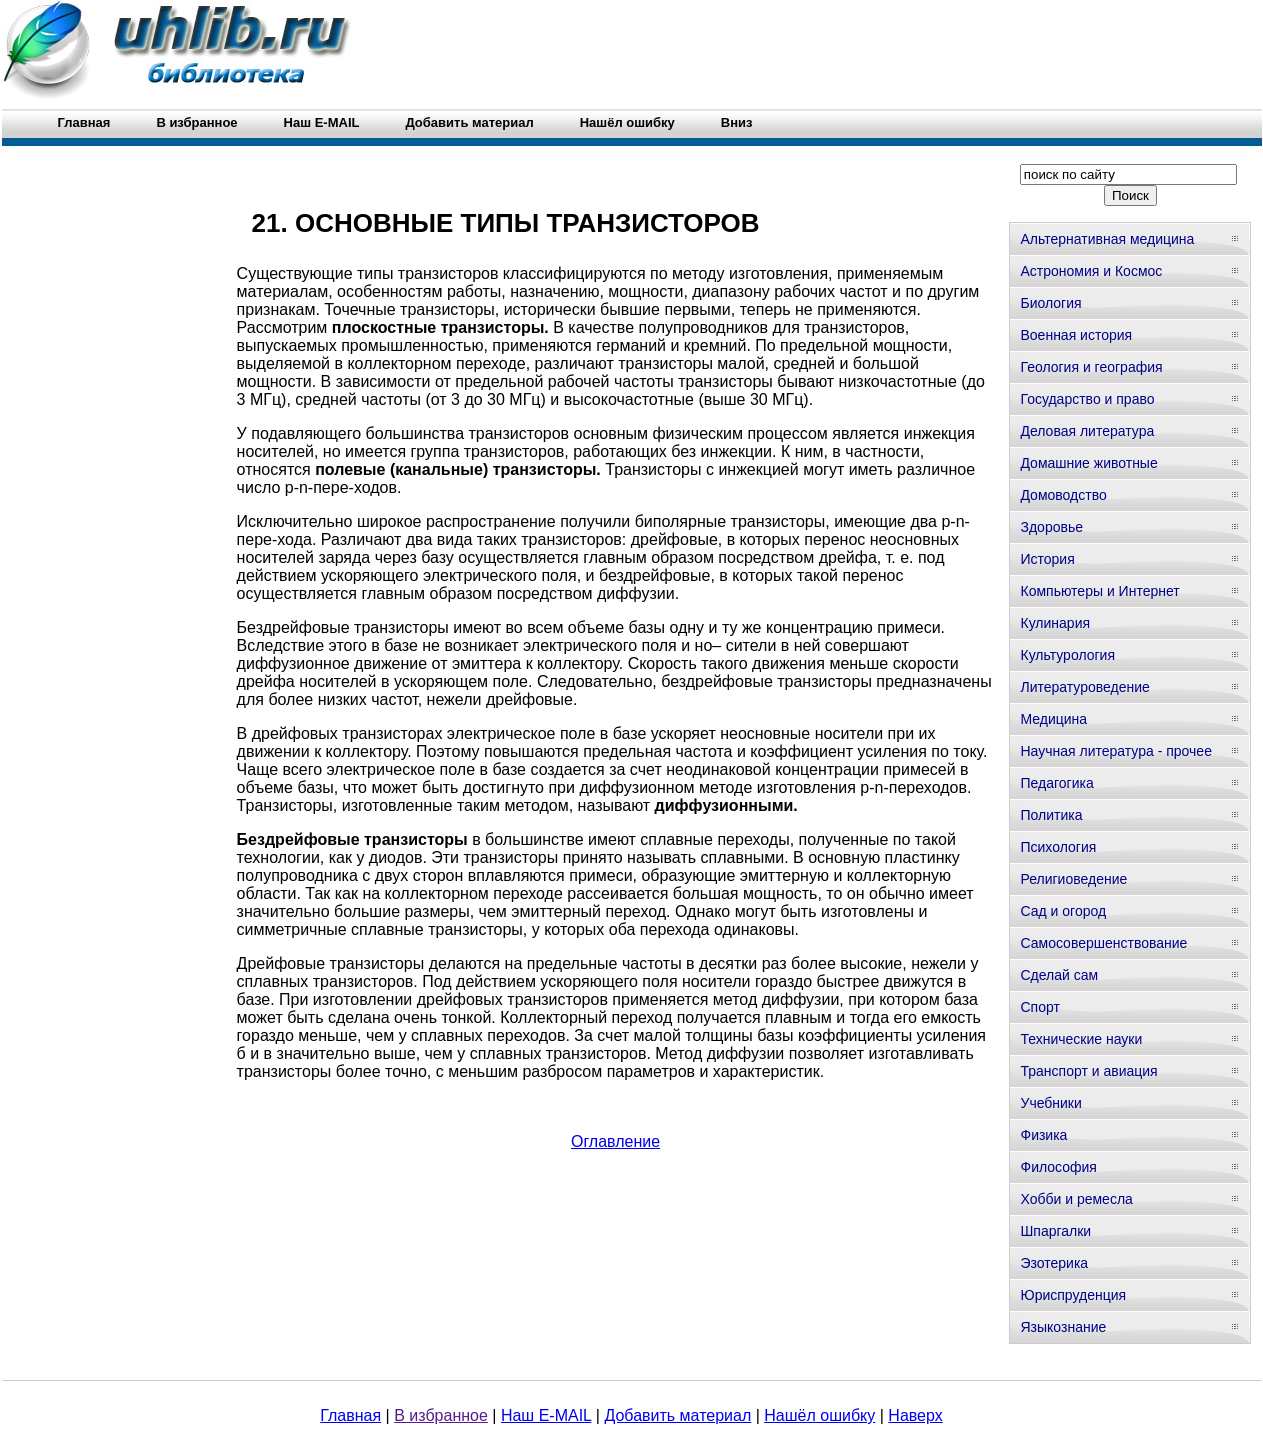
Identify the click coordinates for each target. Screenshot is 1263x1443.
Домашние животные (1088, 463)
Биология (1050, 303)
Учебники (1050, 1103)
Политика (1051, 815)
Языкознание (1063, 1327)
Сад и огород (1063, 911)
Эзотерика (1054, 1263)
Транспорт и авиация (1088, 1071)
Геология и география (1091, 367)
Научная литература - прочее (1115, 751)
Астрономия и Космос (1091, 271)
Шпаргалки (1055, 1231)
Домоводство (1063, 495)
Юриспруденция (1073, 1295)
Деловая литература (1087, 431)
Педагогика (1056, 783)
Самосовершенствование (1103, 943)
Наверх (915, 1415)
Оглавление (615, 1141)
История (1047, 559)
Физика (1043, 1135)
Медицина (1053, 719)
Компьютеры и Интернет (1099, 591)
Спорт (1039, 1007)
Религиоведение (1073, 879)
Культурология (1067, 655)
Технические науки (1081, 1039)
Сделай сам (1059, 975)
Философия (1058, 1167)
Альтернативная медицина (1107, 239)
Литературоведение (1084, 687)
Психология (1058, 847)
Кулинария (1055, 623)
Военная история (1076, 335)
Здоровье (1051, 527)
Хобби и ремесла (1076, 1199)
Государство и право (1087, 399)
